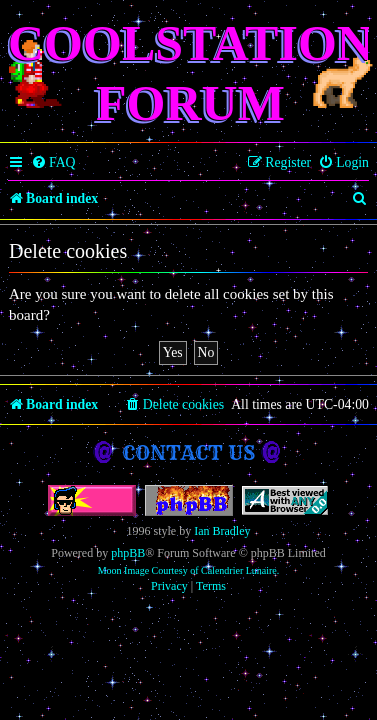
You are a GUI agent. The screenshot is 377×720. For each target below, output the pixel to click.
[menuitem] (53, 163)
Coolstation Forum (190, 73)
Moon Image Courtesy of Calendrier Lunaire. (189, 570)
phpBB (128, 553)
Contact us (188, 452)
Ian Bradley (222, 531)
